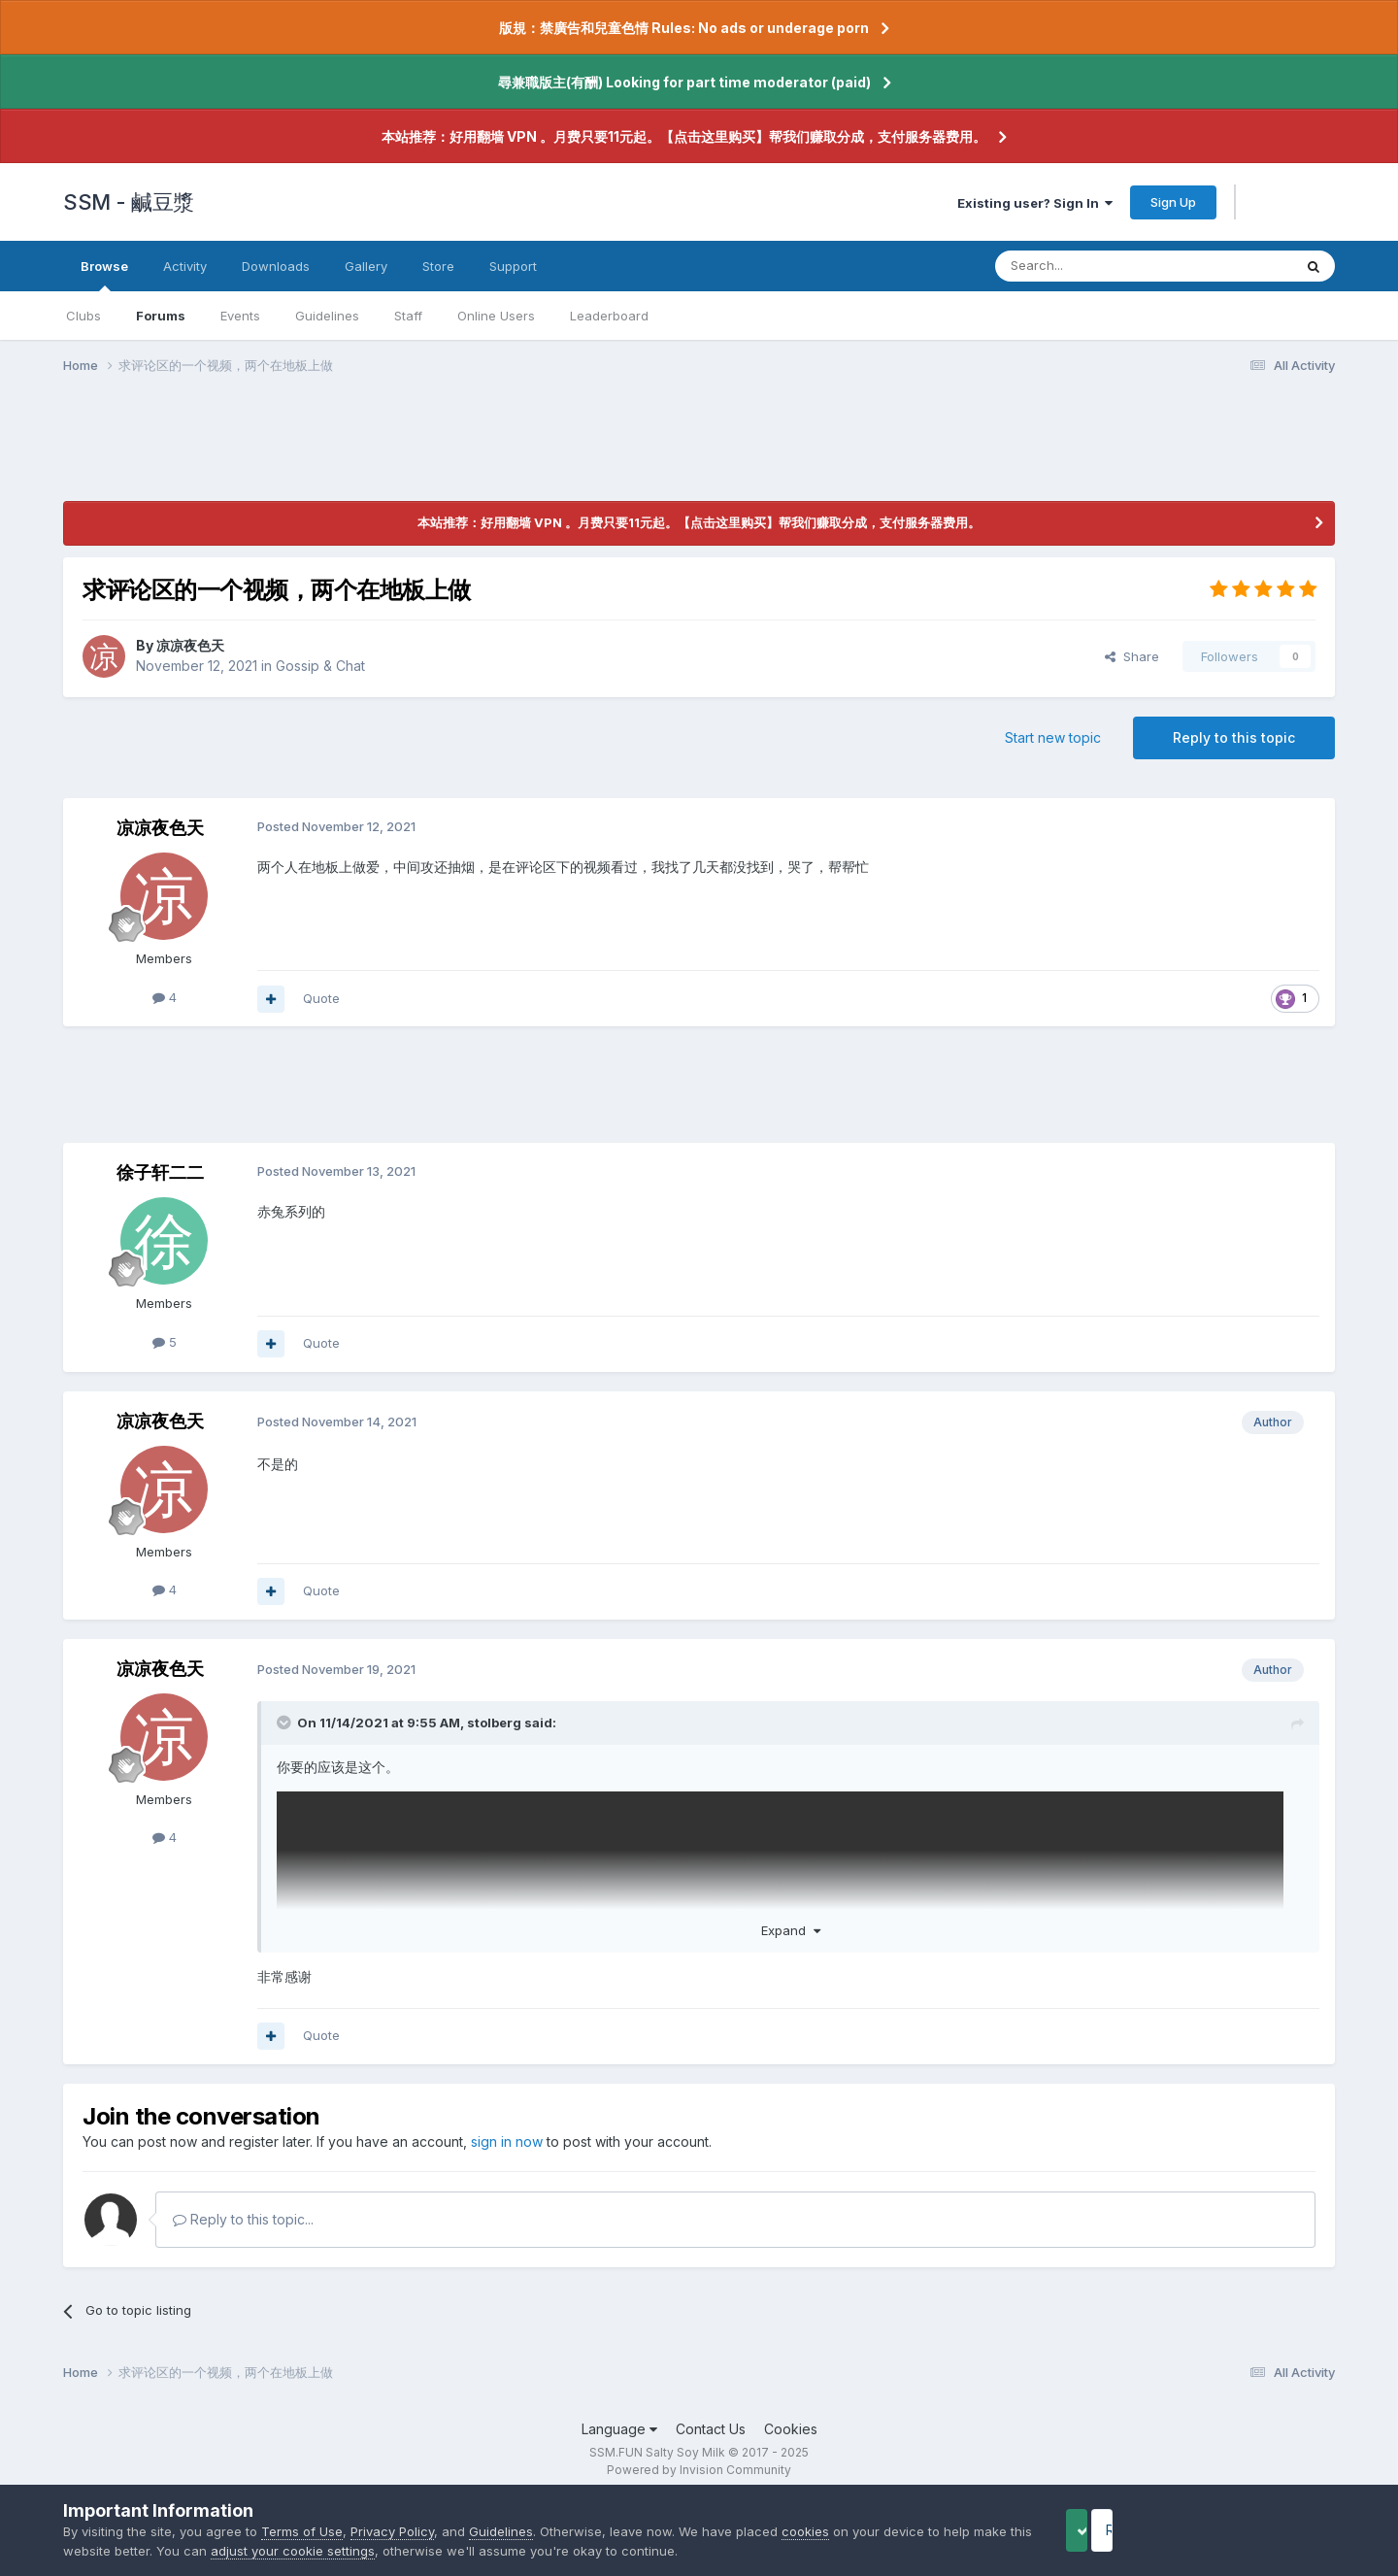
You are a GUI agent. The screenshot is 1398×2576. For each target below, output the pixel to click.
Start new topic (1053, 737)
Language (619, 2429)
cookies (805, 2531)
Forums (160, 315)
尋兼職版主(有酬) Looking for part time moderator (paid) (684, 82)
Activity (185, 266)
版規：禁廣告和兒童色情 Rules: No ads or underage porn (684, 27)
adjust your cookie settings (355, 2551)
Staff (408, 315)
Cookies (790, 2429)
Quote (321, 998)
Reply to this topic (1234, 737)
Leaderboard (609, 315)
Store (438, 266)
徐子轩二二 (160, 1172)
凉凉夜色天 (190, 645)
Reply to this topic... (243, 2219)
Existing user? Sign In (1035, 203)
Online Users (496, 315)
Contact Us (711, 2429)
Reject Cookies (1264, 2530)
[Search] (1094, 266)
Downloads (276, 266)
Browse (104, 274)
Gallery (366, 266)
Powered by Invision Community (699, 2469)
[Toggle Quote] (285, 1722)
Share (1132, 656)
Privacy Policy (392, 2531)
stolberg (494, 1722)
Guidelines (327, 315)
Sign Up (1173, 202)
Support (513, 266)
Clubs (83, 315)
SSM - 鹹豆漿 (128, 202)
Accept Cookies (1108, 2530)
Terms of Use (302, 2531)
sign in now (507, 2141)
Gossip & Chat (320, 665)
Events (240, 315)
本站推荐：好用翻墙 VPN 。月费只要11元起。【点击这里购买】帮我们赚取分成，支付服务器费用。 (684, 136)
